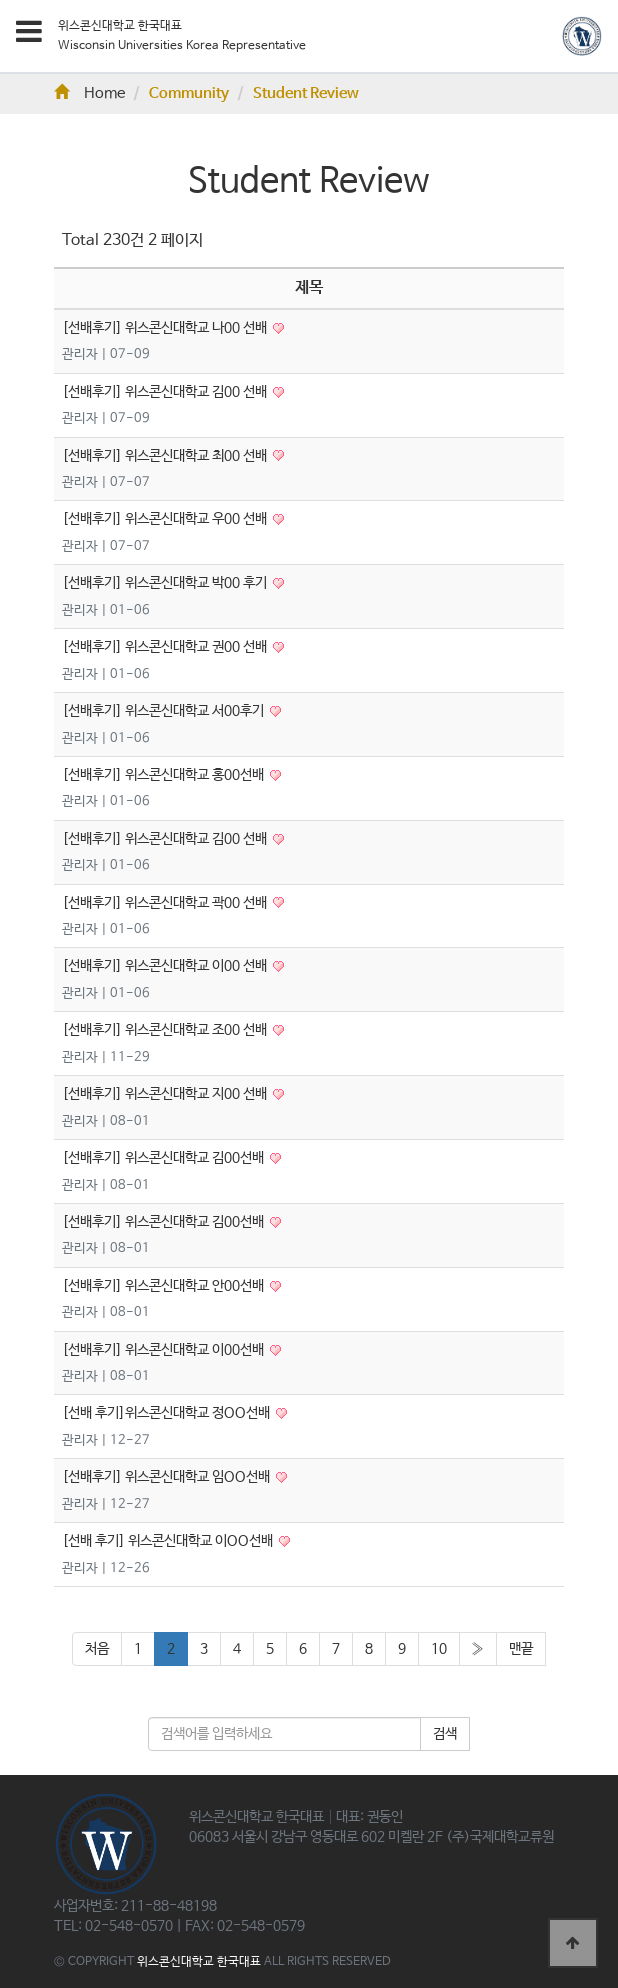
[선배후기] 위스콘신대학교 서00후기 (164, 711)
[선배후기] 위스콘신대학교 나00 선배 (166, 328)
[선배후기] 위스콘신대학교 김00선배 (164, 1158)
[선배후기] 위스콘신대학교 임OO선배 (167, 1477)
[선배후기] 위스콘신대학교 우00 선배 (166, 519)
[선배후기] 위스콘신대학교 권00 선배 (166, 647)
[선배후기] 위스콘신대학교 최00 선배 (166, 456)
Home (89, 94)
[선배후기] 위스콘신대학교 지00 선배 (166, 1094)
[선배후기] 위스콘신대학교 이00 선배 (166, 966)
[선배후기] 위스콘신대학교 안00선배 (164, 1286)
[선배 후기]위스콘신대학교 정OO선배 (167, 1413)
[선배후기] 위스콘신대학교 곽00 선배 (166, 903)
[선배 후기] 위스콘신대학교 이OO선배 (169, 1541)
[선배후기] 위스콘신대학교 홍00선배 (164, 775)
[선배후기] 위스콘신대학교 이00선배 (164, 1350)
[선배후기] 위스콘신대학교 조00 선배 (166, 1030)
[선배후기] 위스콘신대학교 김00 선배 (166, 392)
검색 (445, 1734)
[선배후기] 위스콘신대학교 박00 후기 (166, 583)
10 (439, 1649)
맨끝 (521, 1649)
